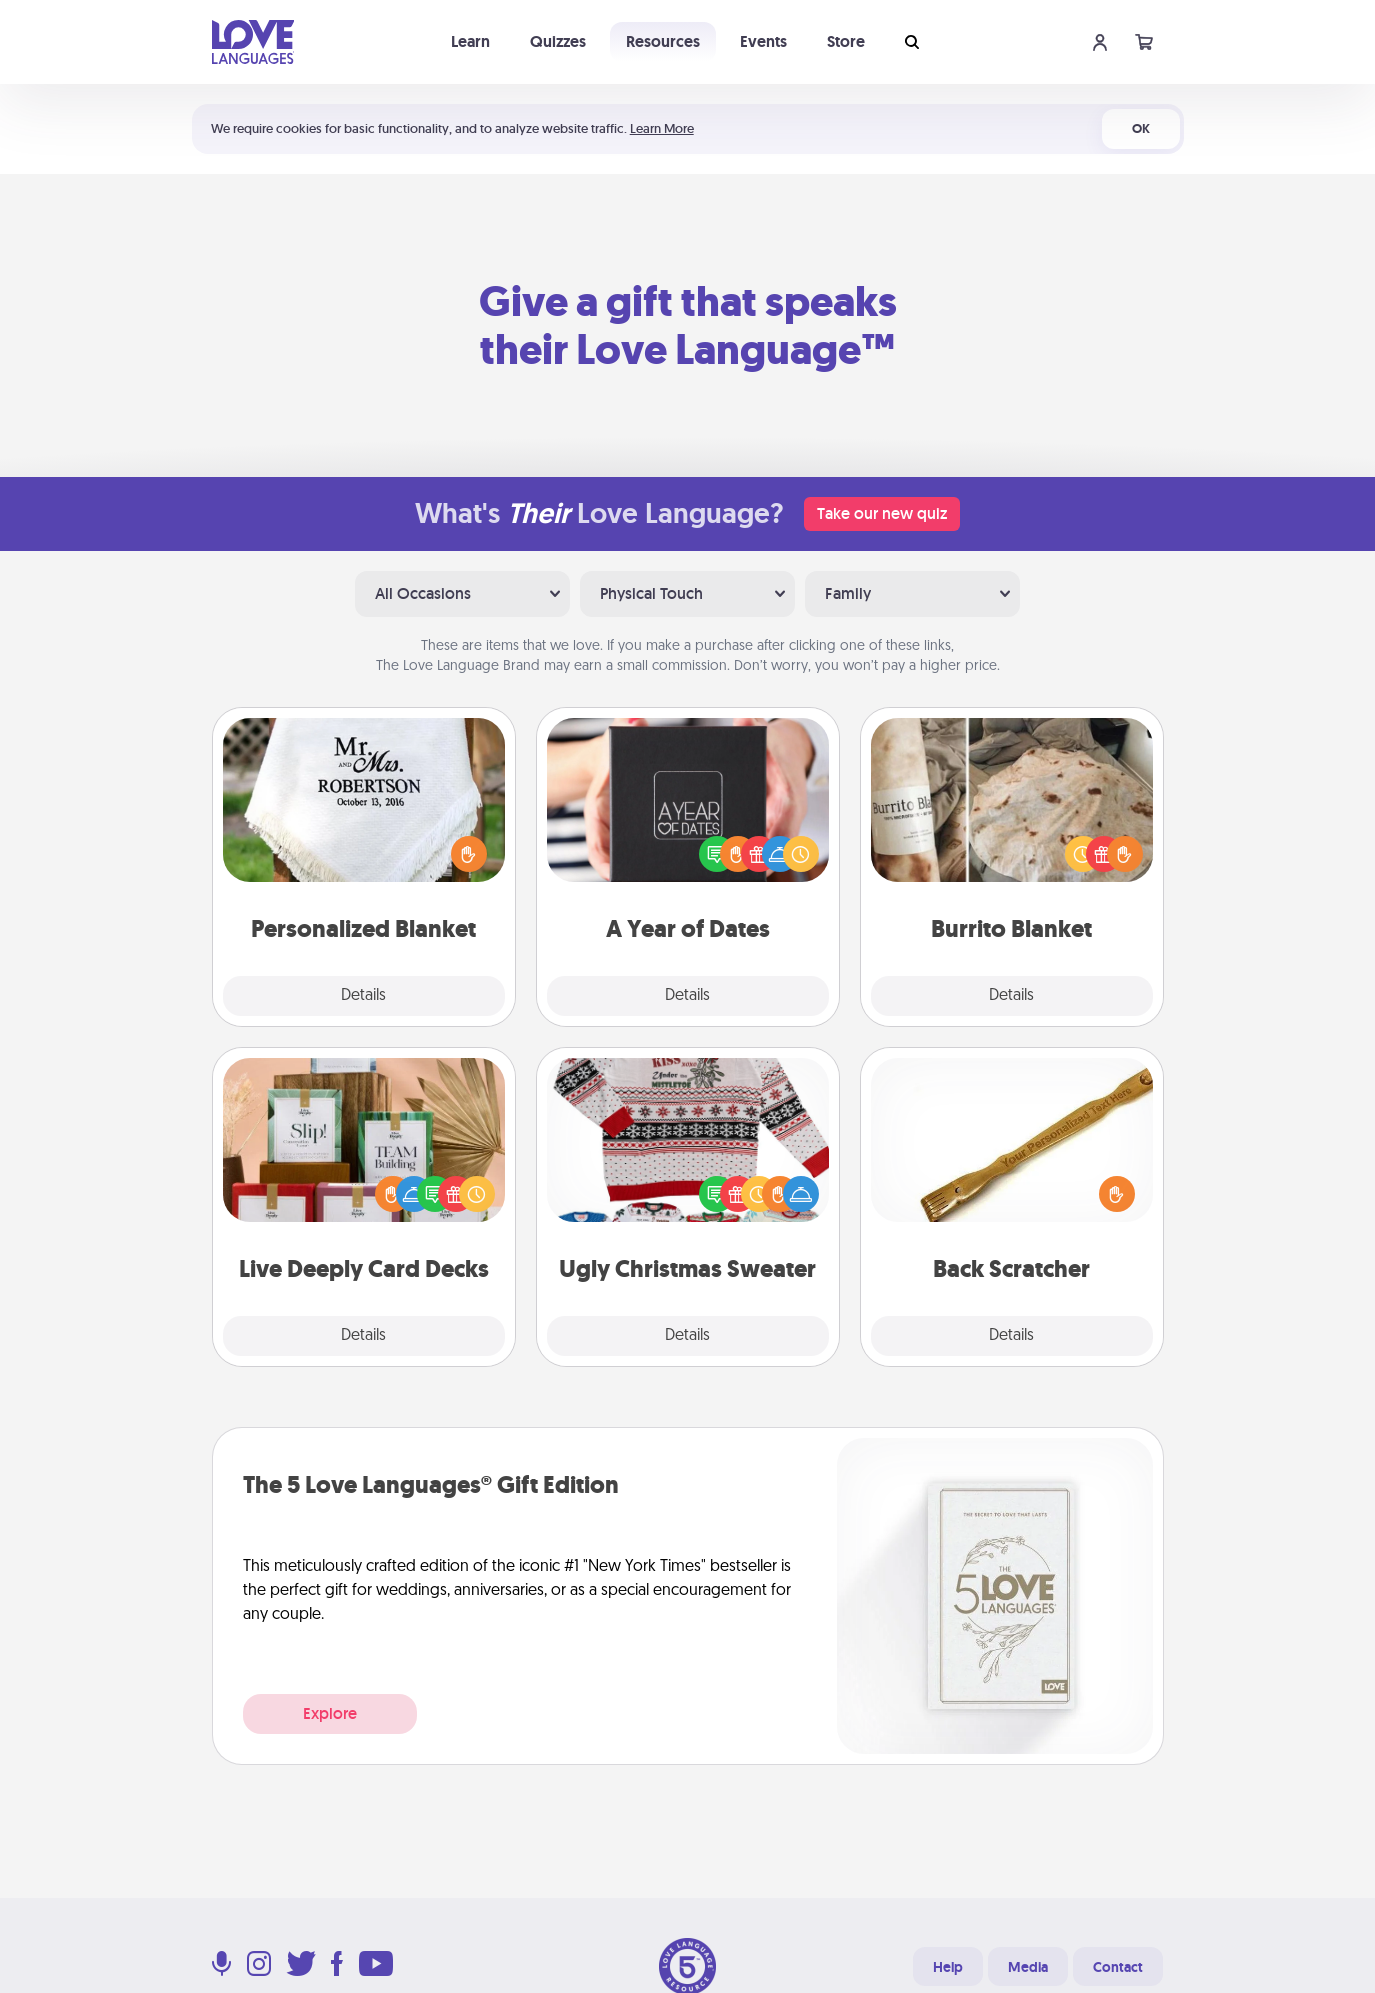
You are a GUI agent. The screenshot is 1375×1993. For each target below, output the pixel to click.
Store (846, 41)
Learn (470, 41)
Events (763, 41)
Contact (1118, 1967)
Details (363, 996)
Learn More (662, 128)
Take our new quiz (882, 513)
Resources (663, 41)
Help (948, 1967)
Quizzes (558, 41)
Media (1028, 1967)
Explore (330, 1713)
